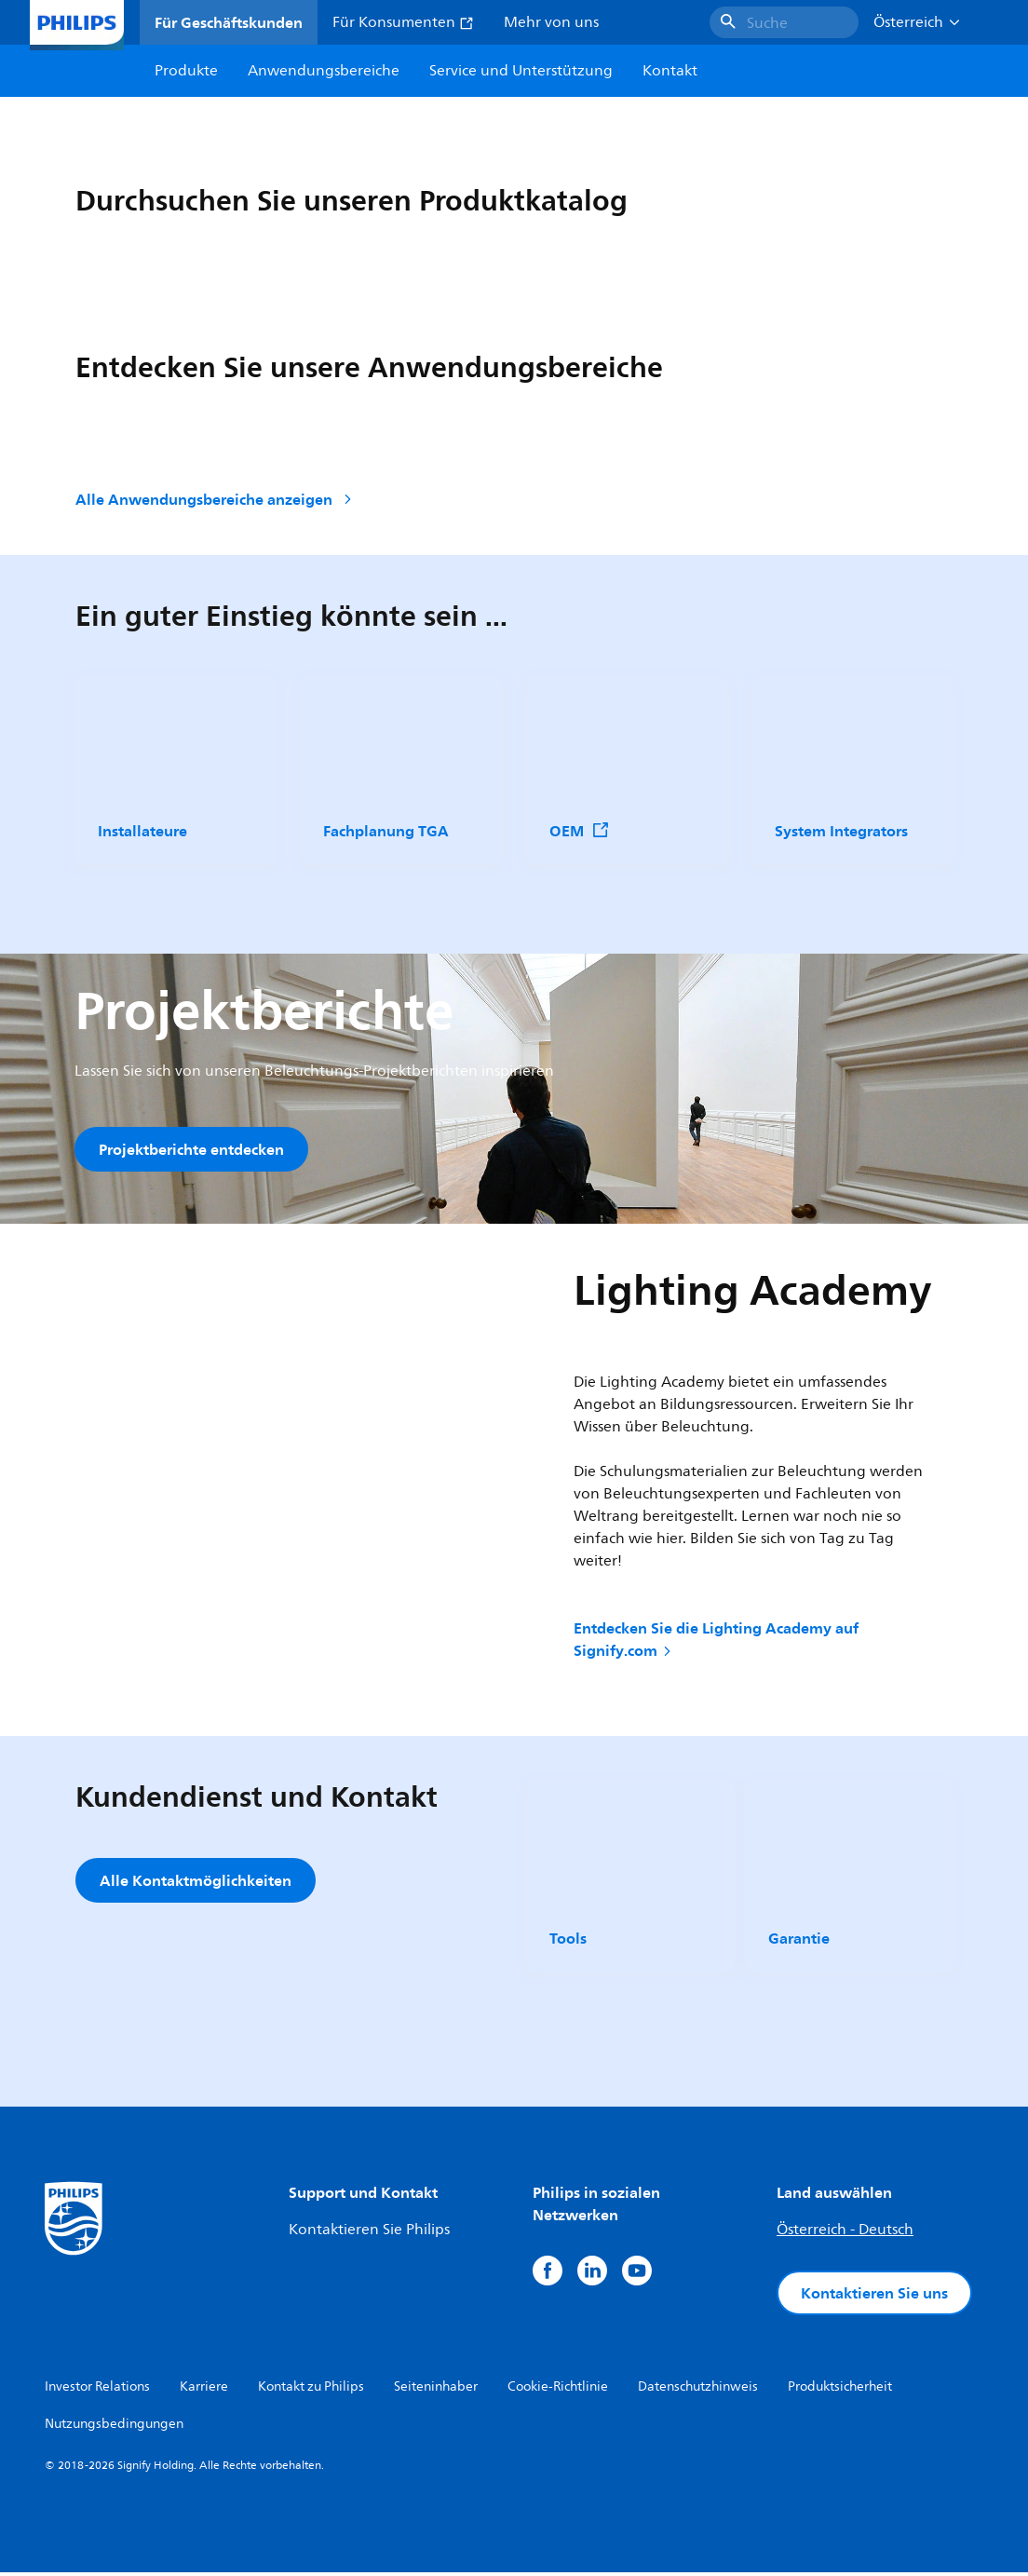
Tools (568, 1942)
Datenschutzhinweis (698, 2390)
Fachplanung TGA (386, 831)
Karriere (204, 2390)
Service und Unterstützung (521, 71)
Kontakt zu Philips (311, 2390)
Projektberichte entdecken (191, 1149)
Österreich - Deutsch (845, 2233)
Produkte (186, 71)
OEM (579, 831)
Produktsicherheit (840, 2390)
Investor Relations (97, 2390)
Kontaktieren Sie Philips (369, 2233)
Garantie (799, 1942)
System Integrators (841, 831)
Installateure (142, 831)
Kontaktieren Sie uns (874, 2297)
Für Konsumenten (403, 22)
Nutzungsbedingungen (114, 2427)
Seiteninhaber (436, 2390)
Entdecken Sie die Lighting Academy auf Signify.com (716, 1642)
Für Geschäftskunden (229, 22)
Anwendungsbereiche (323, 71)
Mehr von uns (551, 22)
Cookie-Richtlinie (557, 2390)
